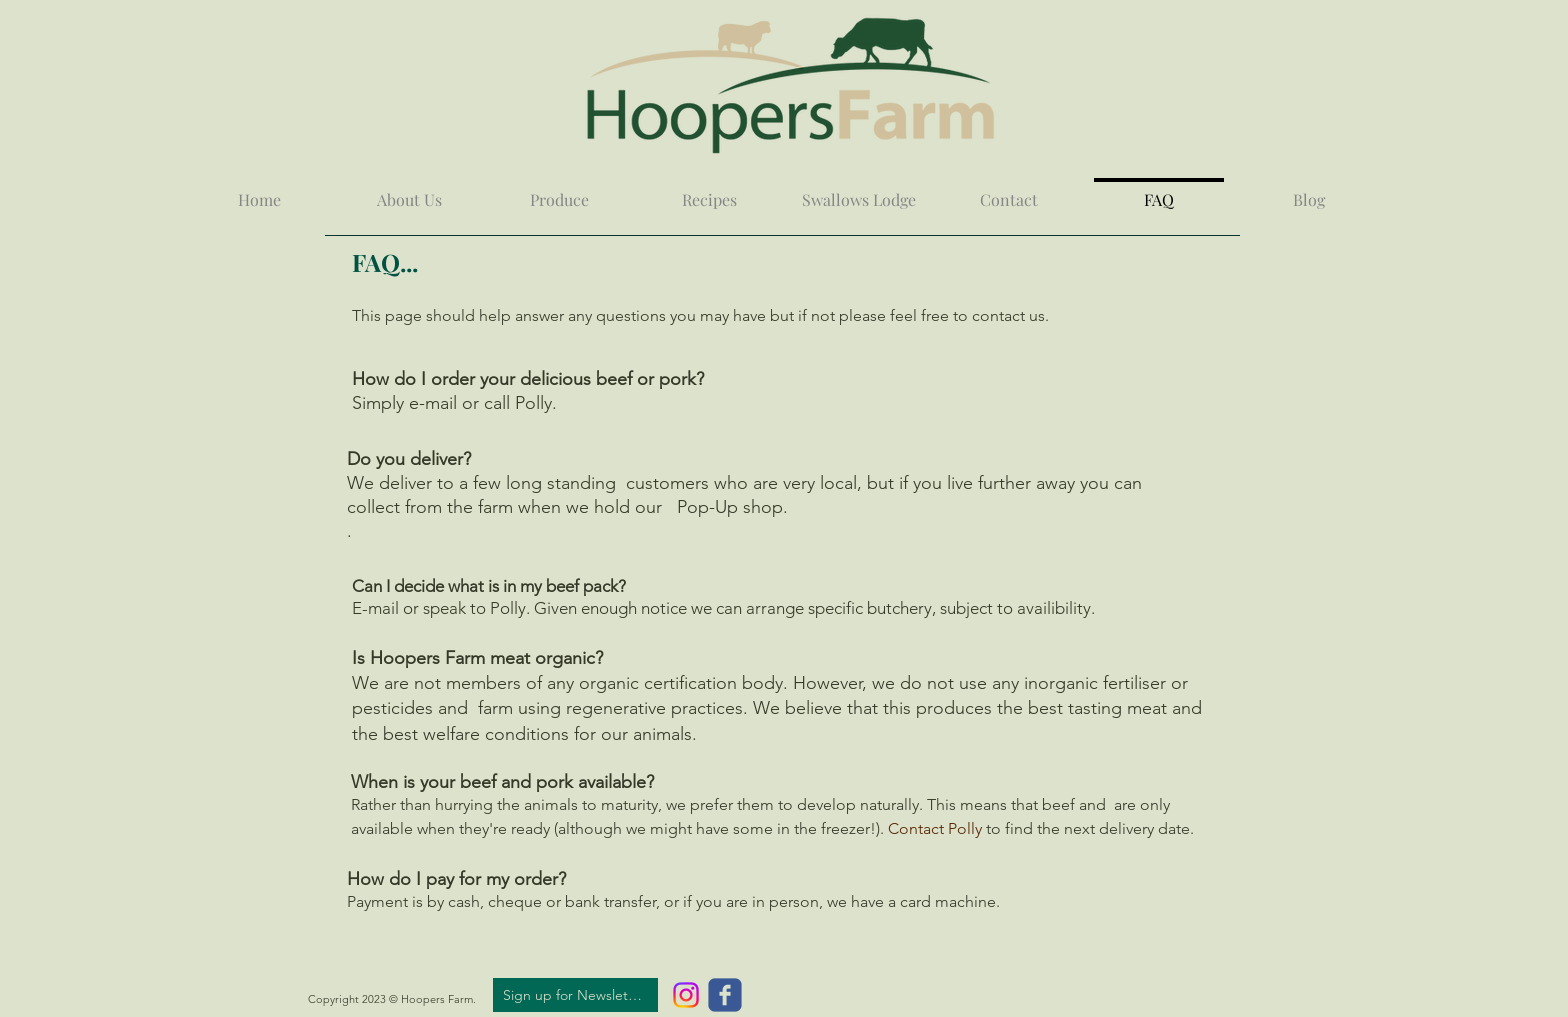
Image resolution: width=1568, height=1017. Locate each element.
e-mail (433, 403)
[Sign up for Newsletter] (575, 995)
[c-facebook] (725, 995)
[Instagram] (686, 995)
